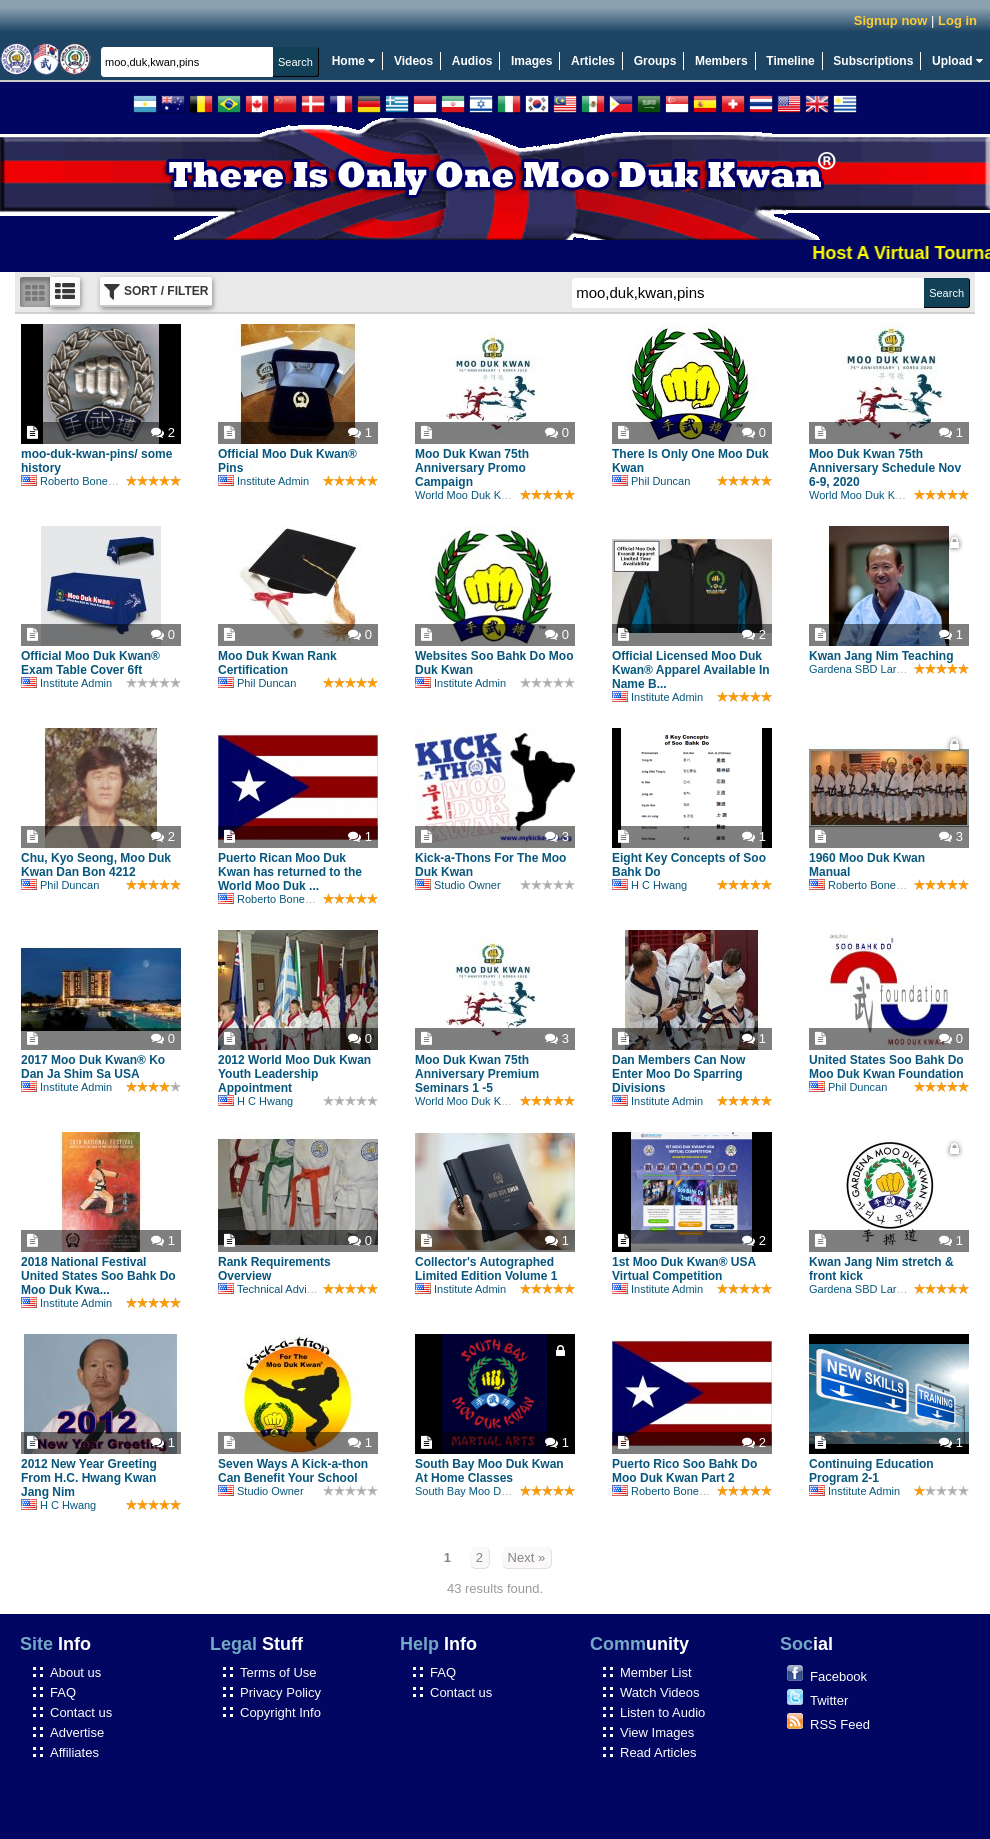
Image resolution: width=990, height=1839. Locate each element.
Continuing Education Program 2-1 (871, 1471)
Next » (527, 1557)
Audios (472, 61)
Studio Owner (458, 885)
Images (531, 61)
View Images (657, 1732)
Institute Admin (263, 481)
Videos (413, 61)
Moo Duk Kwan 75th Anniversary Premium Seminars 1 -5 (477, 1074)
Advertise (77, 1732)
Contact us (81, 1712)
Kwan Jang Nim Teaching (881, 656)
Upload (957, 61)
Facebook (838, 1676)
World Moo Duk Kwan (468, 495)
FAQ (63, 1692)
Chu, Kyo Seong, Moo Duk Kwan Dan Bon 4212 (96, 865)
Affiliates (74, 1752)
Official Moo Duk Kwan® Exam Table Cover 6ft (90, 663)
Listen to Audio (662, 1712)
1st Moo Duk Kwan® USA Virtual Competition (684, 1269)
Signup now (891, 20)
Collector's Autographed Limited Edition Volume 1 (486, 1269)
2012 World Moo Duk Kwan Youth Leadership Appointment (294, 1074)
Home (354, 61)
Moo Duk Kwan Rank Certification (277, 663)
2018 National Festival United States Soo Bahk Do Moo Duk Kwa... (98, 1276)
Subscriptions (873, 61)
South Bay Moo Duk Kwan (479, 1491)
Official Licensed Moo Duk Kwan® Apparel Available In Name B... (691, 670)
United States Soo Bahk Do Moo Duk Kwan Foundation (886, 1067)
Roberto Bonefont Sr (80, 481)
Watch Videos (660, 1692)
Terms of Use (278, 1672)
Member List (656, 1672)
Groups (655, 61)
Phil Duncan (651, 481)
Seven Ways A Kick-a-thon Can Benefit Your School (293, 1471)
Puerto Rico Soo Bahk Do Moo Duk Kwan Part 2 (684, 1471)
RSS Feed (840, 1724)
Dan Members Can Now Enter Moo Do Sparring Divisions (678, 1074)
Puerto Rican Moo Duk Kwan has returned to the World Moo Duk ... (290, 872)
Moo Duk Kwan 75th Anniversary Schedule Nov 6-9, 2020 (885, 468)
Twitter (829, 1700)
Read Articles (658, 1752)
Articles (593, 61)
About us (75, 1672)
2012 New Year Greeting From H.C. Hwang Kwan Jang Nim (89, 1478)
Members (721, 61)
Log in (957, 20)
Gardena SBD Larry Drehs (873, 669)
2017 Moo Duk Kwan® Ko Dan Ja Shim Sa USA (93, 1067)
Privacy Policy (280, 1692)
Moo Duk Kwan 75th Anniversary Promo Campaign (472, 468)
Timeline (790, 61)
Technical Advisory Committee (301, 1289)
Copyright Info (280, 1712)
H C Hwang (649, 885)
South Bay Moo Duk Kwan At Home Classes (489, 1471)
